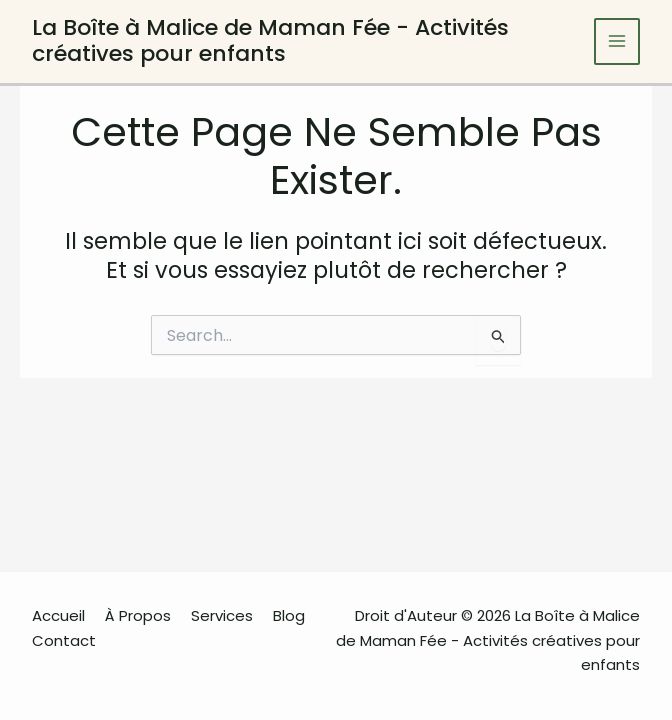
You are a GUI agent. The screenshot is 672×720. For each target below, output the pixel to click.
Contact (64, 640)
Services (222, 615)
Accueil (58, 615)
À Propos (138, 615)
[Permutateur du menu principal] (617, 41)
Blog (289, 615)
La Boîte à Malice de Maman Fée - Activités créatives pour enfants (270, 40)
